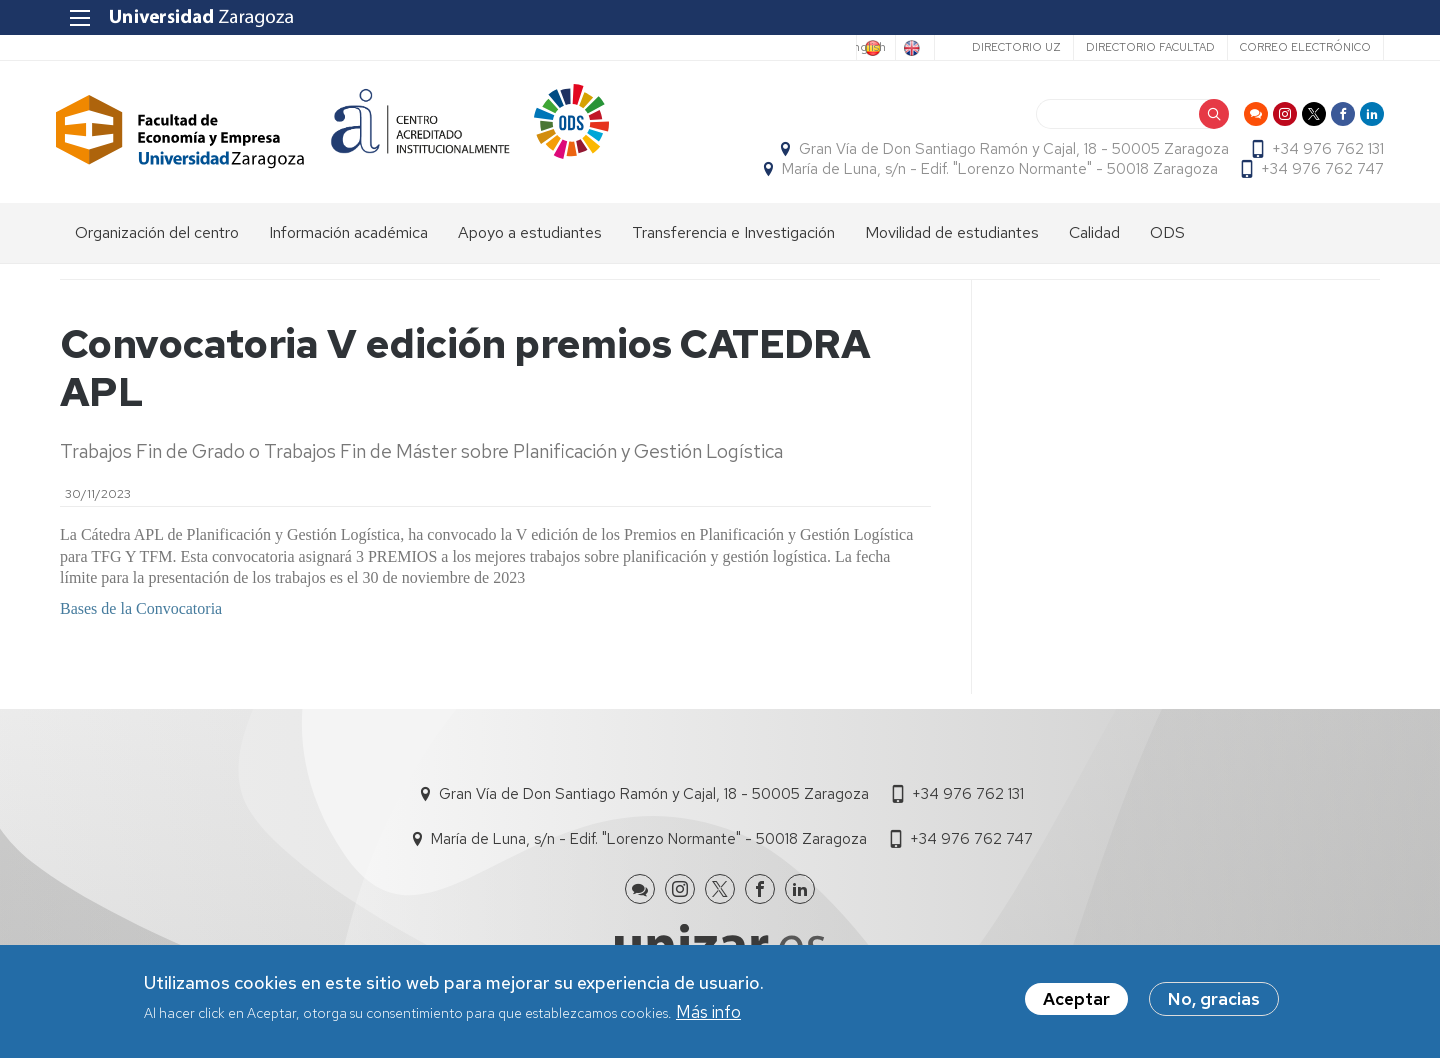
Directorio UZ (1012, 47)
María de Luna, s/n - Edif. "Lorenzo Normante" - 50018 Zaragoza (996, 171)
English (902, 48)
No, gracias (1214, 999)
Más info (708, 1012)
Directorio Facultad (1146, 47)
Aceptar (1076, 999)
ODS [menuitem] (1167, 235)
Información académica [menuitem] (348, 235)
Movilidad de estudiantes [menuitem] (952, 235)
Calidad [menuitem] (1094, 235)
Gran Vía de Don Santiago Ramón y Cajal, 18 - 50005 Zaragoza (1010, 151)
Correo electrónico (1301, 47)
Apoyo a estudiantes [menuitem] (530, 235)
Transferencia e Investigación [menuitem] (733, 235)
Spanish (821, 48)
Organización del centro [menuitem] (157, 235)
